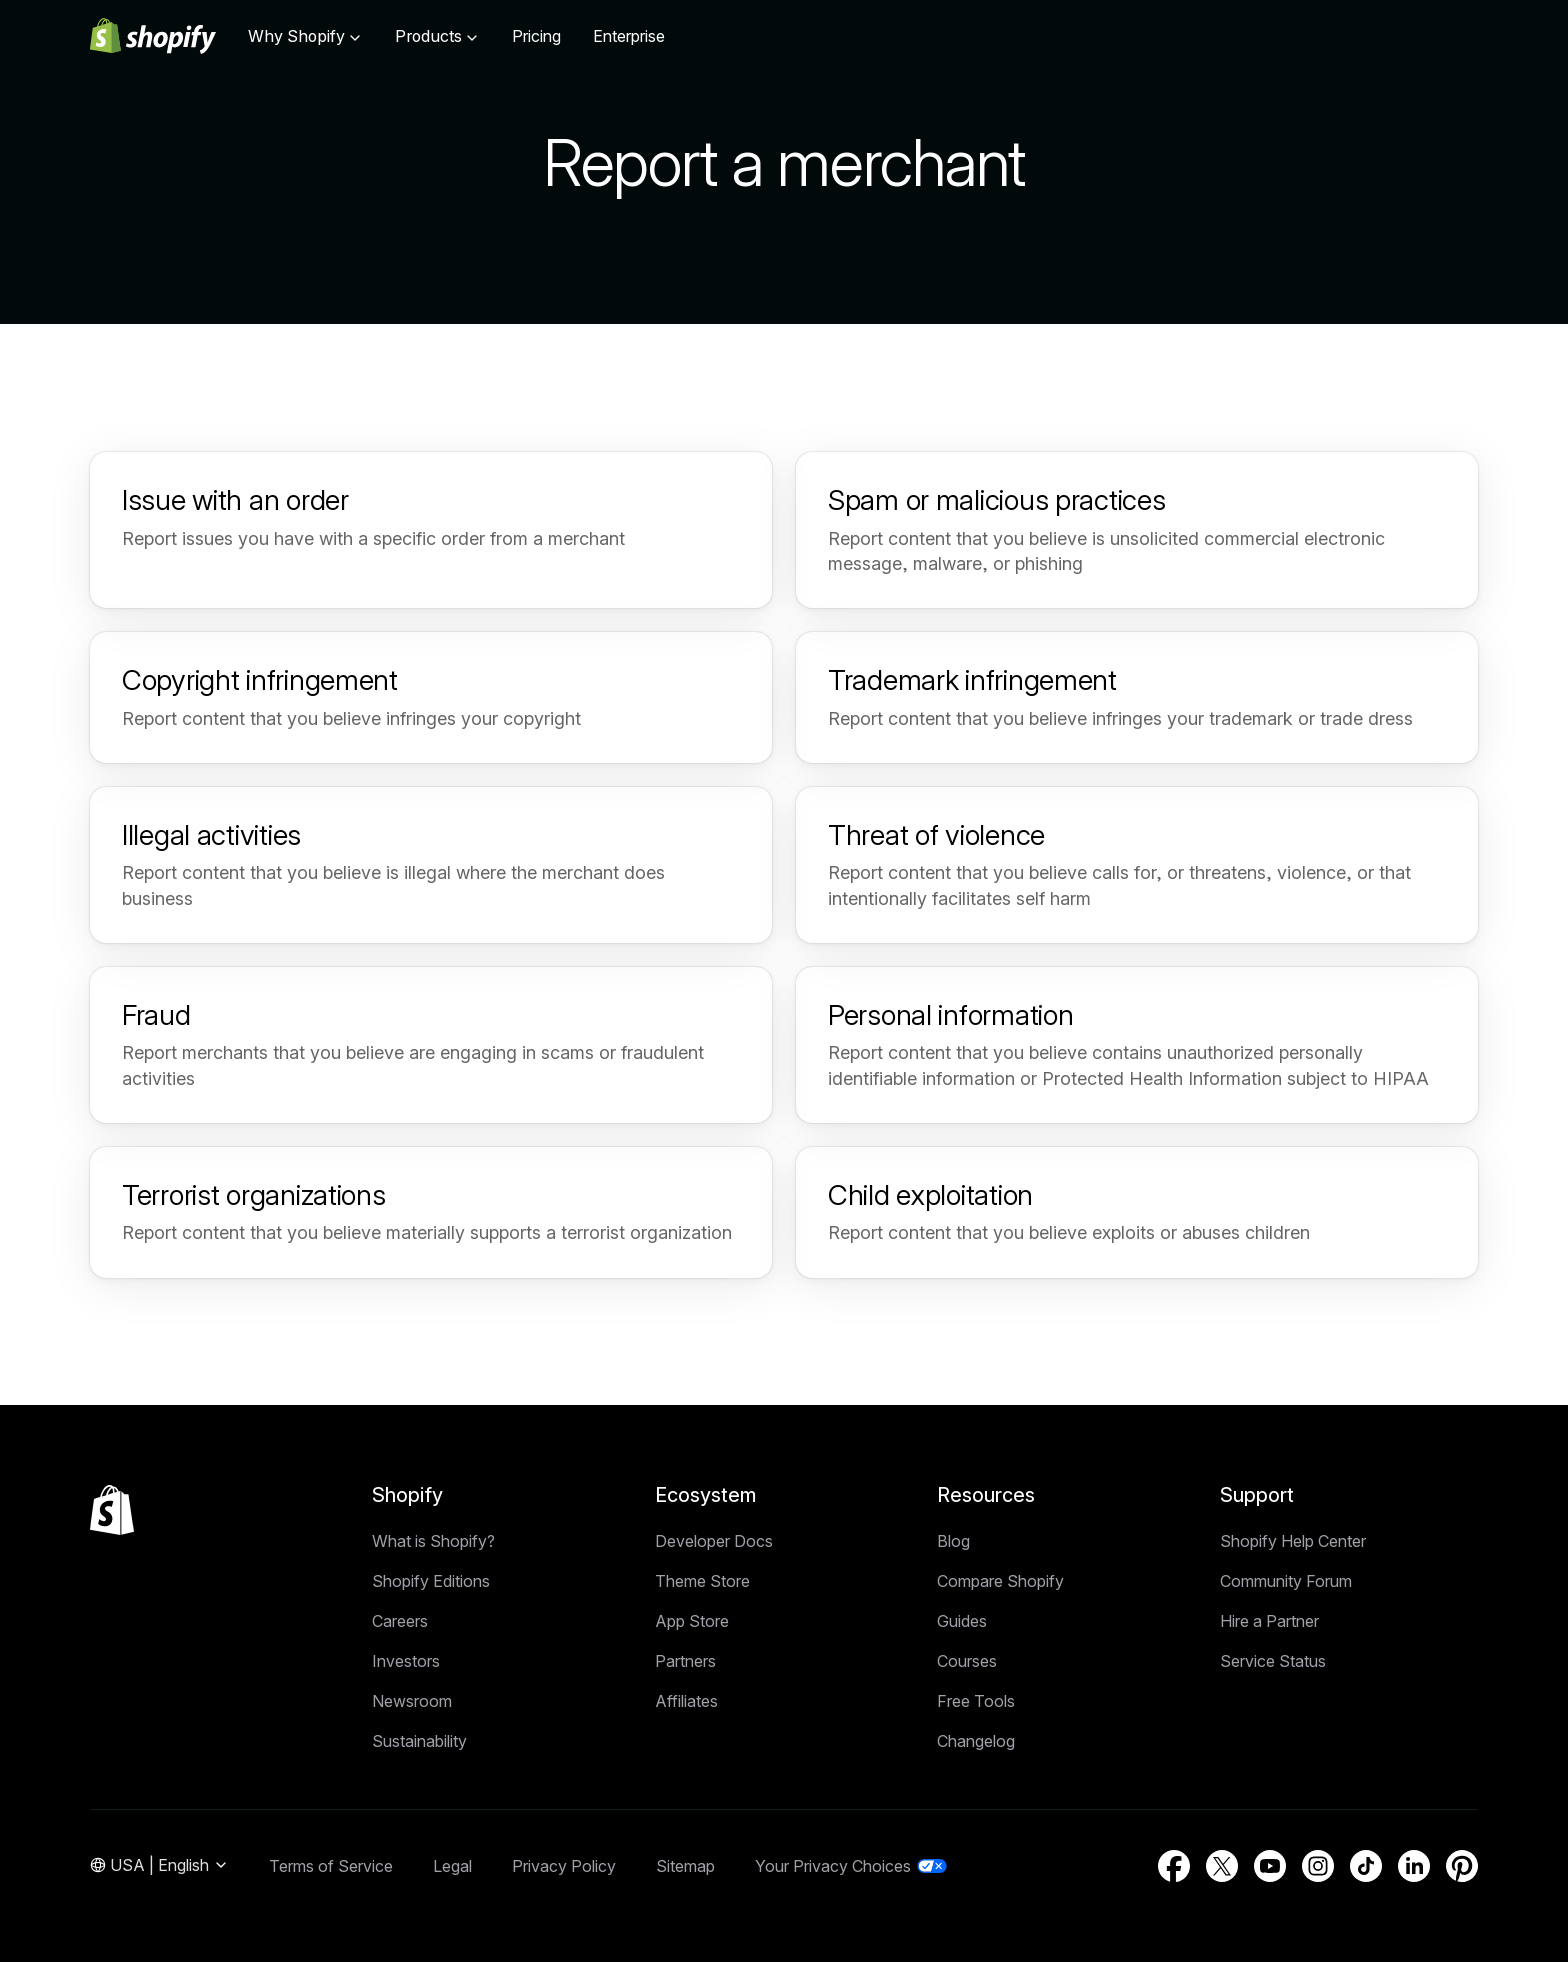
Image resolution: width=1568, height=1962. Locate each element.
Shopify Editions (431, 1581)
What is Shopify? (433, 1541)
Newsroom (412, 1701)
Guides (962, 1621)
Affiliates (686, 1701)
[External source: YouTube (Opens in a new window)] (1270, 1866)
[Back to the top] (112, 1510)
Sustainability (419, 1741)
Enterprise (629, 36)
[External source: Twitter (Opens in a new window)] (1222, 1866)
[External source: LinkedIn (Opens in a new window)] (1414, 1866)
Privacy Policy (564, 1866)
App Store (692, 1621)
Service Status (1273, 1661)
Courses (967, 1661)
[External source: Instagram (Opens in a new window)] (1318, 1866)
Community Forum (1286, 1581)
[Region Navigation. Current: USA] (159, 1866)
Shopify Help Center (1293, 1541)
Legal (452, 1866)
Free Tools (976, 1701)
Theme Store (702, 1581)
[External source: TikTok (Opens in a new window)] (1366, 1866)
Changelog (976, 1741)
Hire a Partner (1269, 1621)
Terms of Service (331, 1866)
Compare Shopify (1000, 1581)
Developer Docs (714, 1541)
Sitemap (685, 1866)
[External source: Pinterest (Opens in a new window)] (1462, 1866)
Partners (685, 1661)
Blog (953, 1541)
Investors (406, 1661)
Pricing (536, 36)
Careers (400, 1621)
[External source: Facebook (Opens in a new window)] (1174, 1866)
